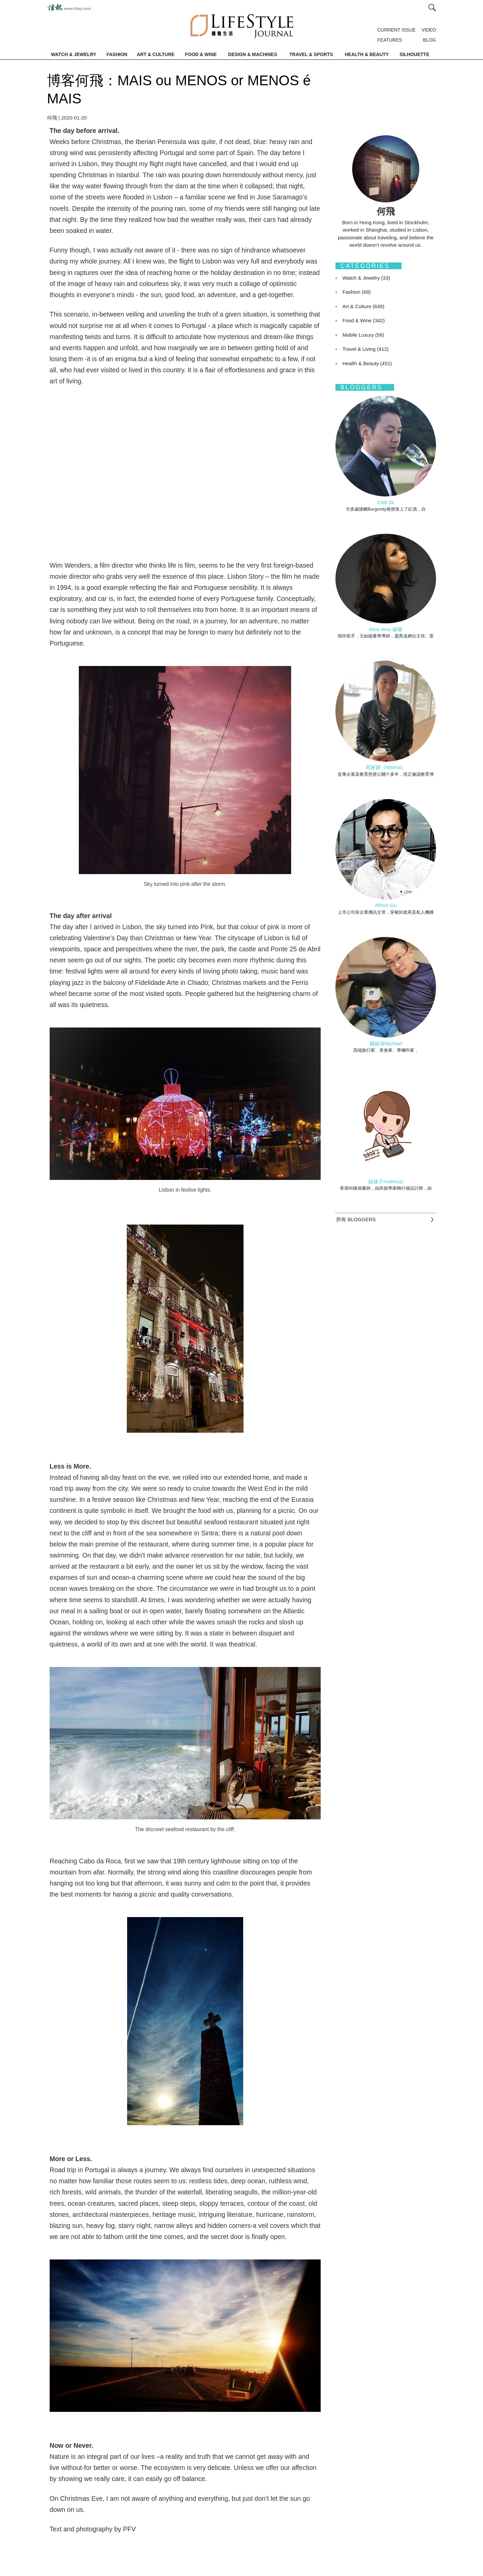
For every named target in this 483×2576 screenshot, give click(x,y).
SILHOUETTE (414, 54)
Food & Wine (363, 320)
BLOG (429, 40)
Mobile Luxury (363, 335)
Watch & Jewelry (366, 278)
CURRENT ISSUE (396, 30)
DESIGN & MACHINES (252, 54)
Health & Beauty (367, 363)
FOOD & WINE (201, 54)
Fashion (356, 292)
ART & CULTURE (156, 54)
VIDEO (428, 30)
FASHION (116, 54)
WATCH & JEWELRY (73, 54)
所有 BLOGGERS (356, 1219)
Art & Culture (363, 306)
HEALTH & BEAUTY (367, 54)
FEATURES (389, 40)
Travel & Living (365, 349)
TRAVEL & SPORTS (311, 54)
